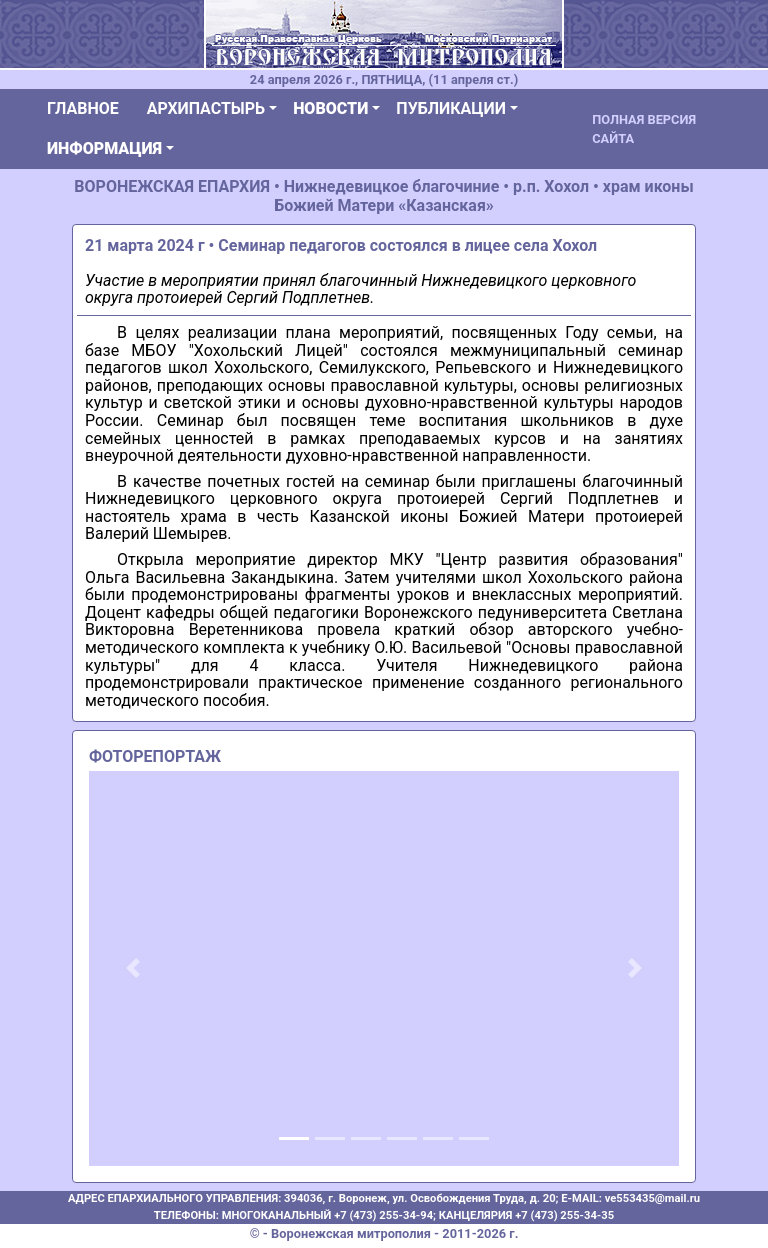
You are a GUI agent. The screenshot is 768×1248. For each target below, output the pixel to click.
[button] (133, 968)
